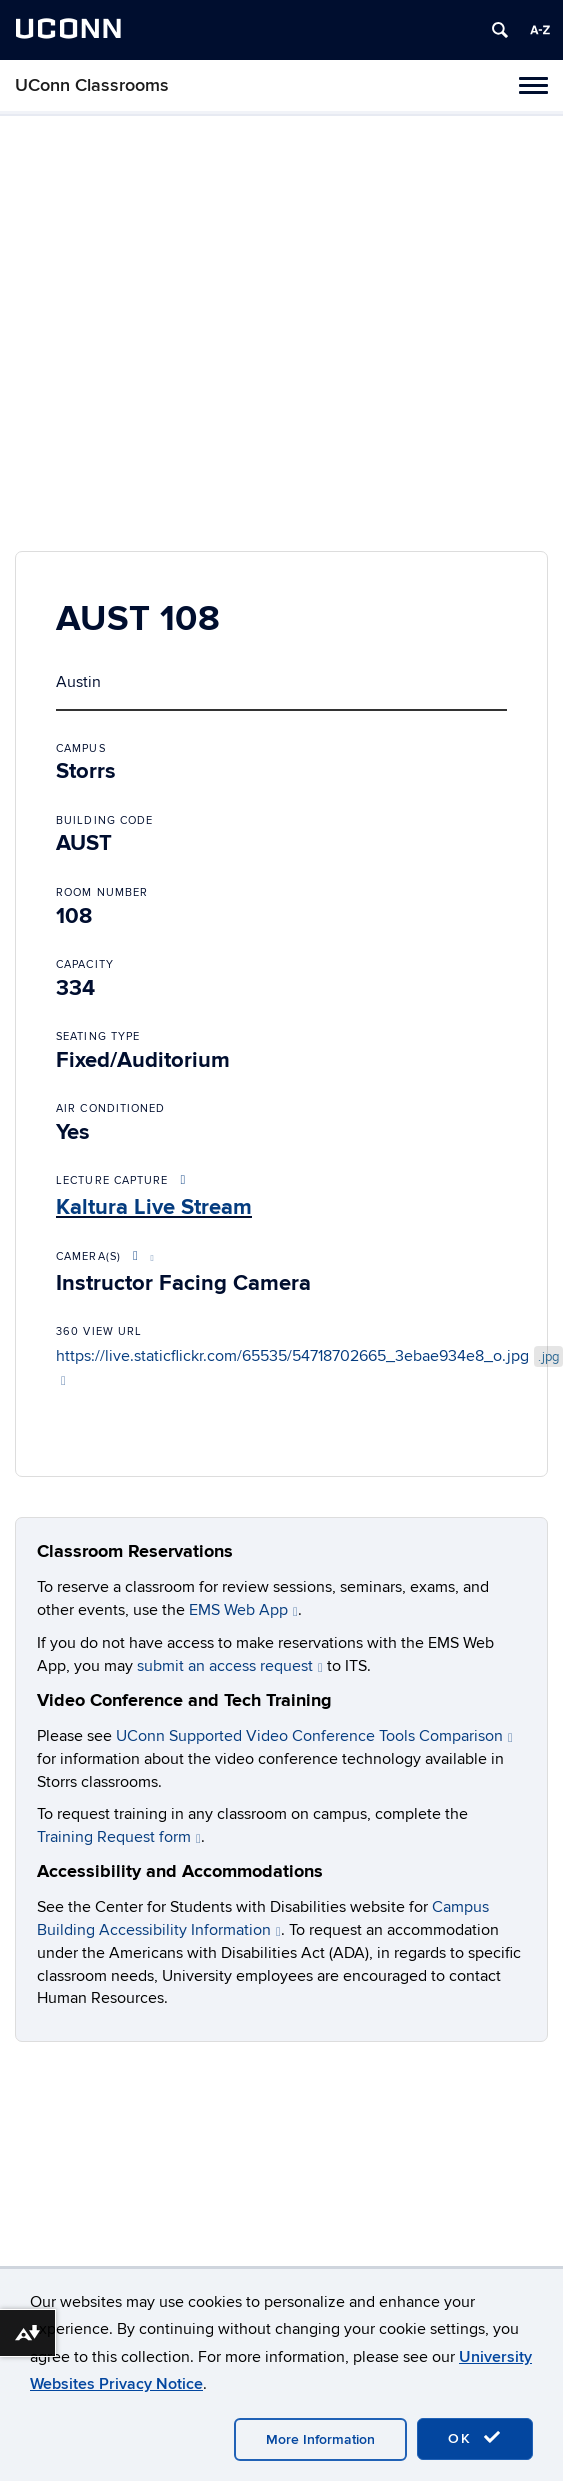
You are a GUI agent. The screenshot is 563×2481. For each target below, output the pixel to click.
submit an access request (230, 1666)
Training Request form (119, 1837)
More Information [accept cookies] (320, 2439)
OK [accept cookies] (475, 2438)
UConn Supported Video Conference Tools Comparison (314, 1736)
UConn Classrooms (92, 85)
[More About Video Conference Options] (140, 1256)
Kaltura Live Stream (154, 1207)
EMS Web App (243, 1610)
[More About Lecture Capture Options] (184, 1180)
